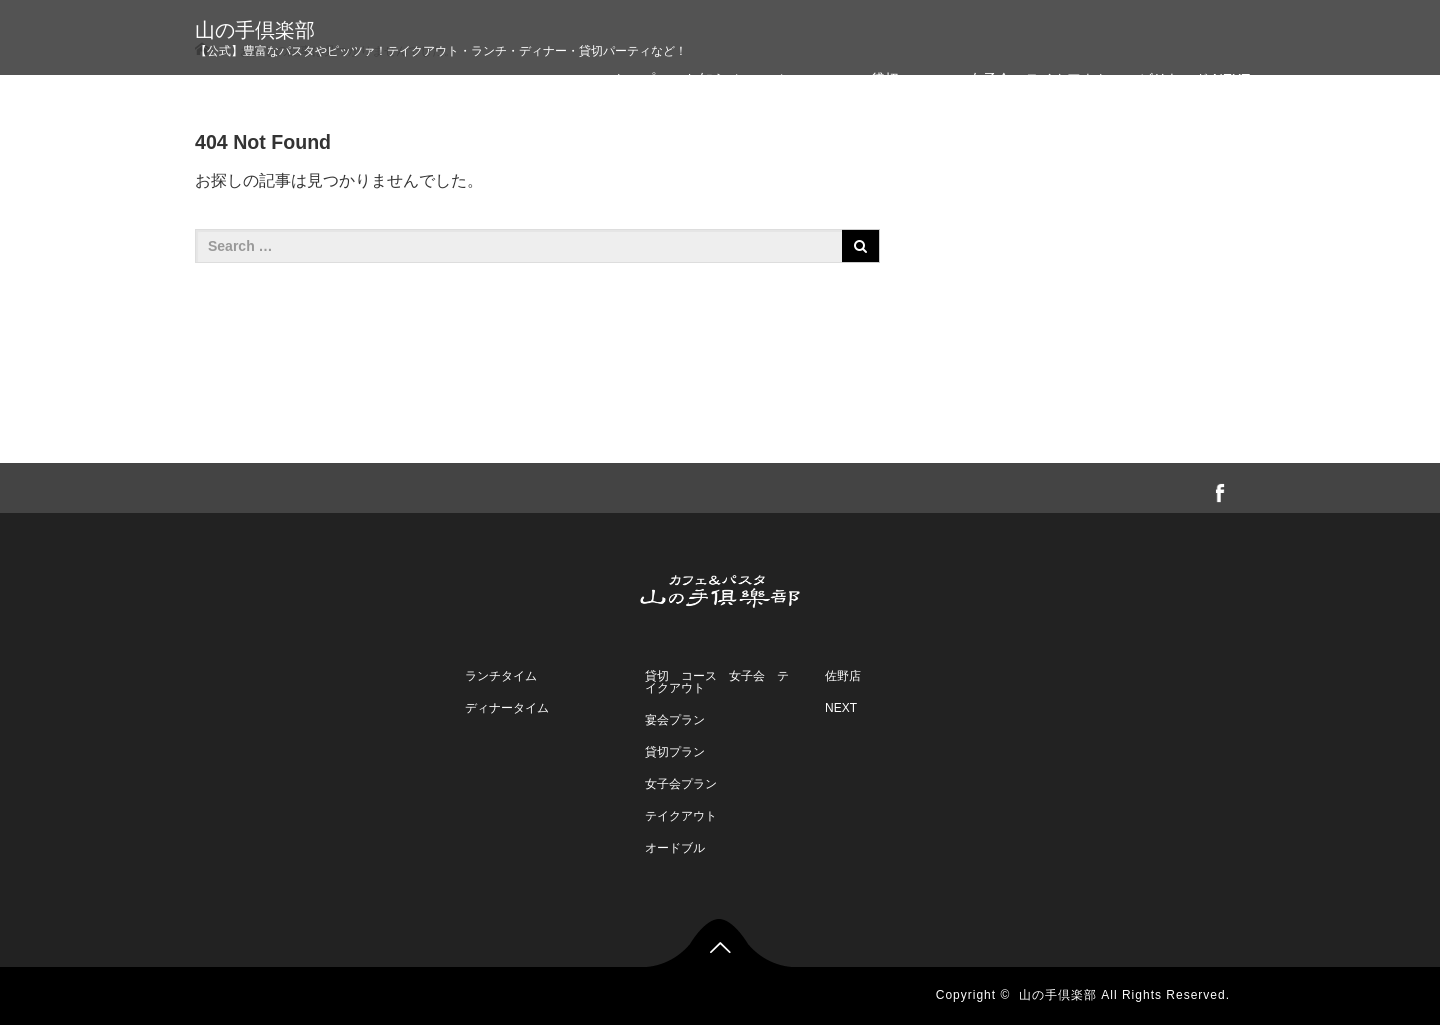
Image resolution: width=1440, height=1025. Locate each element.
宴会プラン (675, 720)
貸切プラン (675, 752)
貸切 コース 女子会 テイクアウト (717, 682)
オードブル (675, 848)
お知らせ (713, 79)
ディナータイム (507, 708)
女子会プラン (681, 784)
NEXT (841, 708)
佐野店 (843, 676)
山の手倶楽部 (255, 30)
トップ (634, 79)
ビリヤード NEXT (1194, 79)
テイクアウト (681, 816)
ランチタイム (501, 676)
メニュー (799, 79)
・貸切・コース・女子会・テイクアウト (983, 79)
